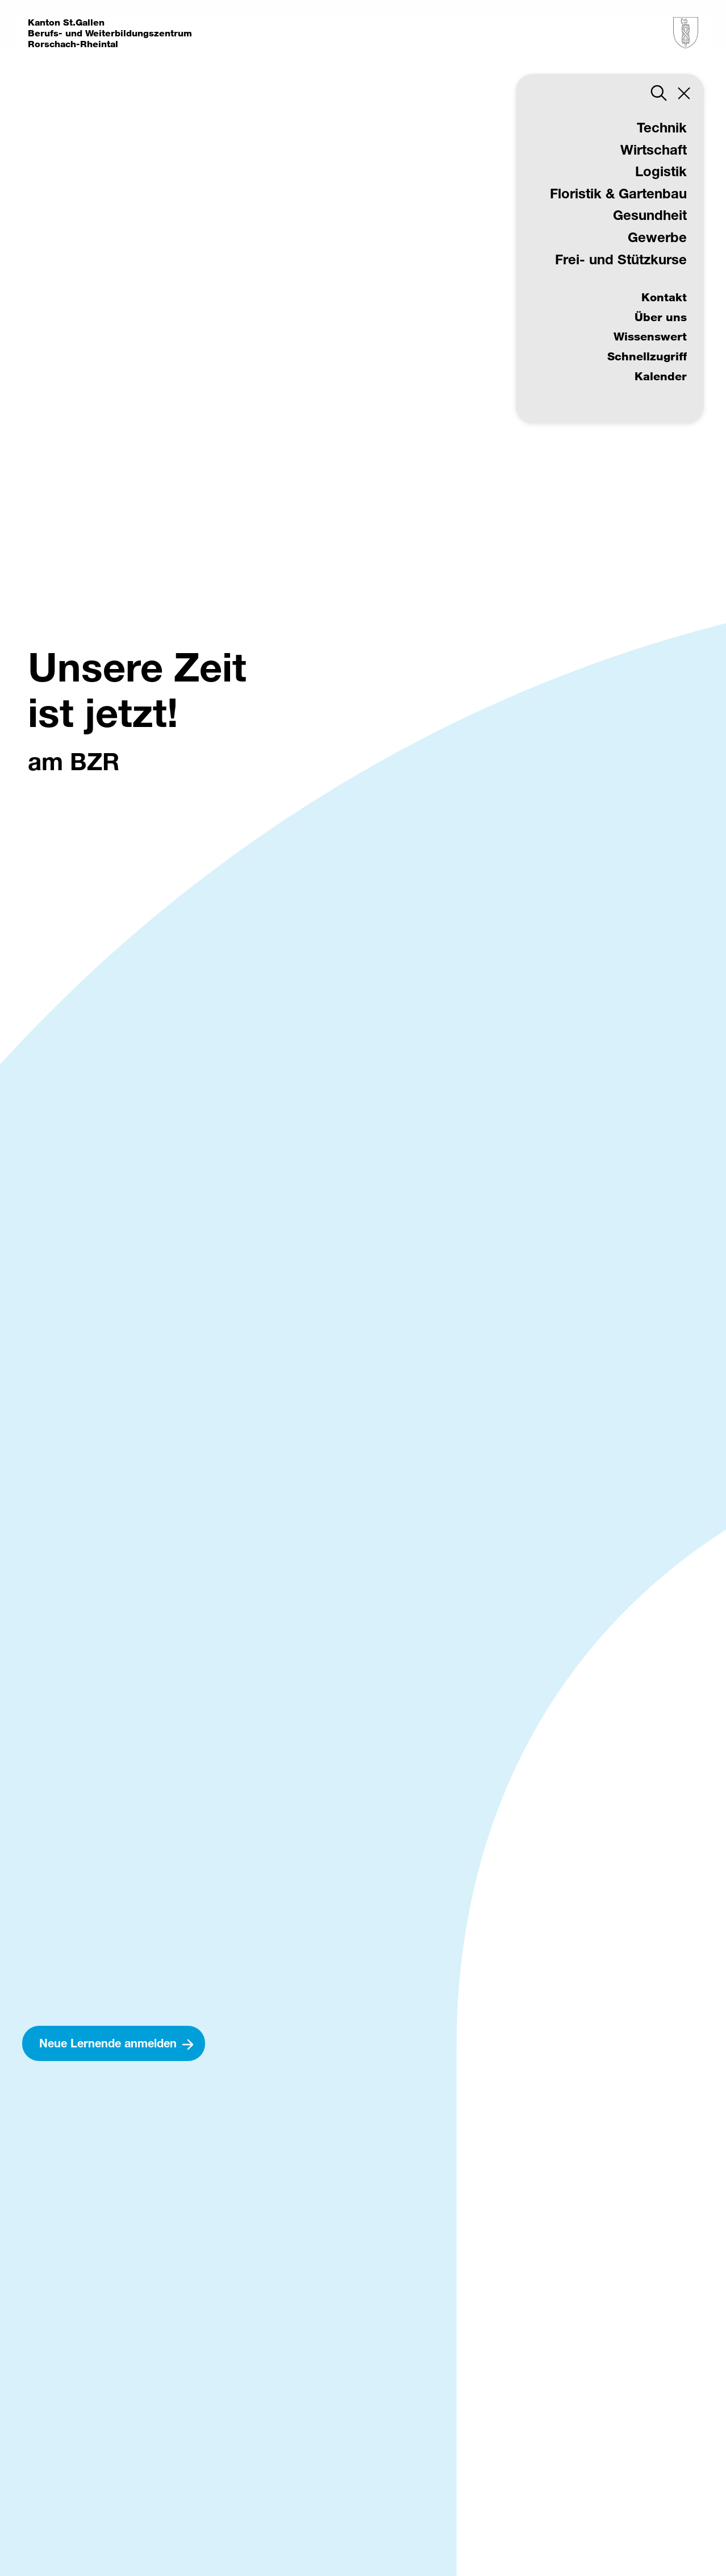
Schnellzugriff (647, 356)
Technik (662, 127)
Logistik (661, 171)
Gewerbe (657, 237)
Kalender (661, 376)
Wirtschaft (653, 149)
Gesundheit (650, 215)
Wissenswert (650, 336)
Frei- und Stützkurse (621, 259)
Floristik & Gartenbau (618, 193)
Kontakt (664, 297)
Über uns (661, 317)
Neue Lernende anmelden (108, 2043)
